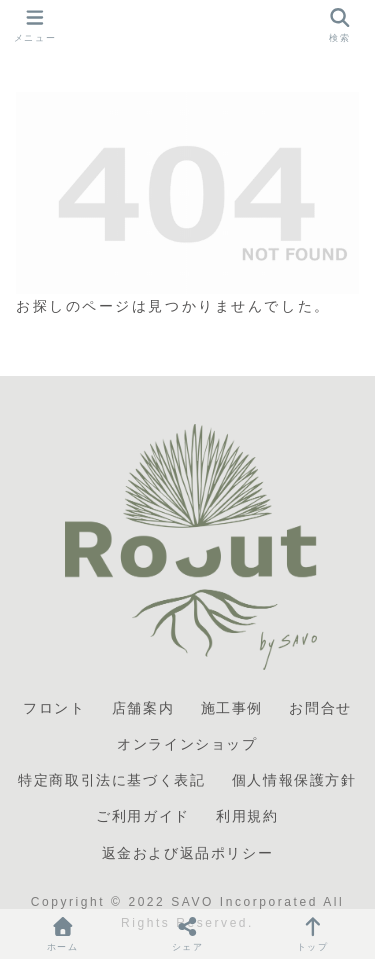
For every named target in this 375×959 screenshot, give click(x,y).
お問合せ (320, 708)
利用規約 (247, 816)
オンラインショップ (187, 744)
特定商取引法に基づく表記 (111, 780)
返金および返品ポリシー (188, 853)
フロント (54, 708)
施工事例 (232, 708)
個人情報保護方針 (294, 780)
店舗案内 (143, 708)
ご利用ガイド (143, 816)
